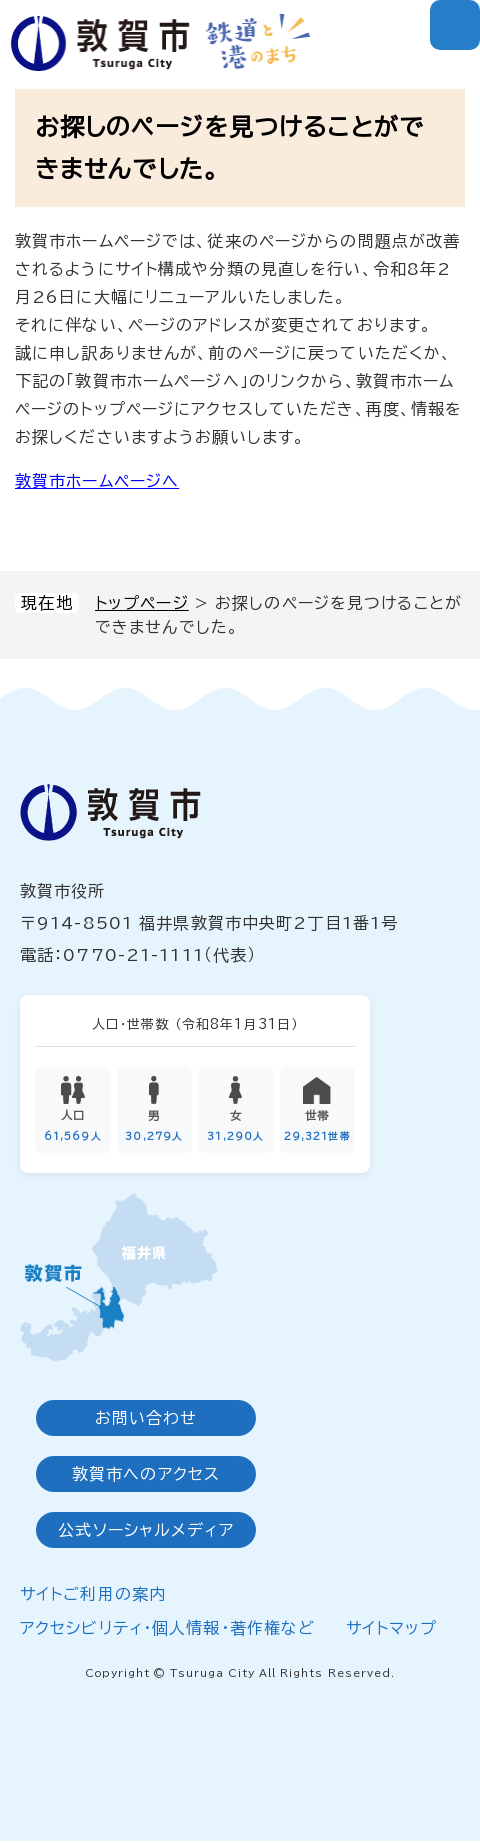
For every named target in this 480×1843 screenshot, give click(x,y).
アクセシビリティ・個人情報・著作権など (167, 1629)
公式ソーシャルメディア (145, 1532)
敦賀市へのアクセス (146, 1476)
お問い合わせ (146, 1420)
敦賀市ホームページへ (97, 481)
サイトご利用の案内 (93, 1596)
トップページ (142, 603)
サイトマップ (392, 1629)
